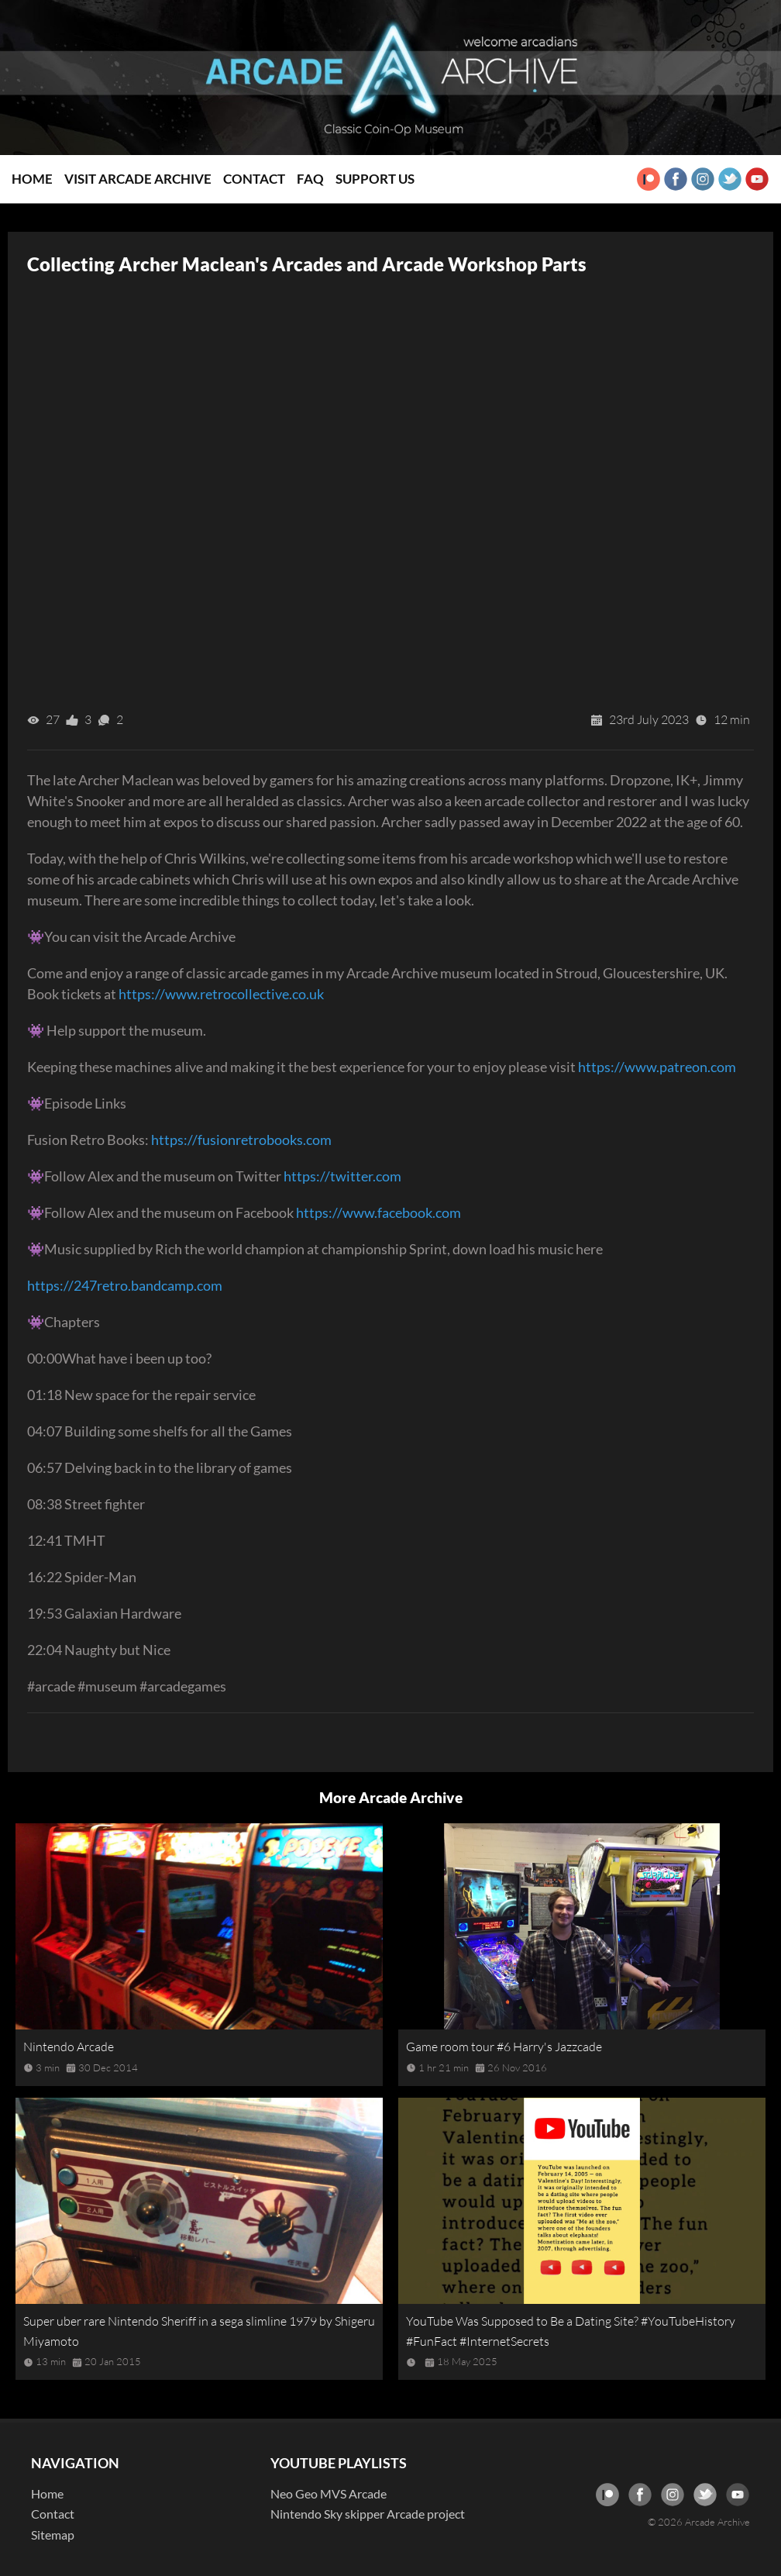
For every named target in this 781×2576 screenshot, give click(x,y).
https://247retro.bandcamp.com (124, 1285)
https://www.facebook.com (378, 1212)
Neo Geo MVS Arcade (328, 2493)
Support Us (375, 179)
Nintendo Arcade (68, 2046)
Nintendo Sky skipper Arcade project (367, 2513)
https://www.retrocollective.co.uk (221, 993)
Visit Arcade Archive (138, 179)
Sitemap (52, 2534)
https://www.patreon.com (657, 1066)
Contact (254, 179)
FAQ (310, 179)
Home (32, 179)
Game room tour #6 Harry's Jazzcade (504, 2046)
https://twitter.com (342, 1176)
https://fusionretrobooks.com (241, 1139)
